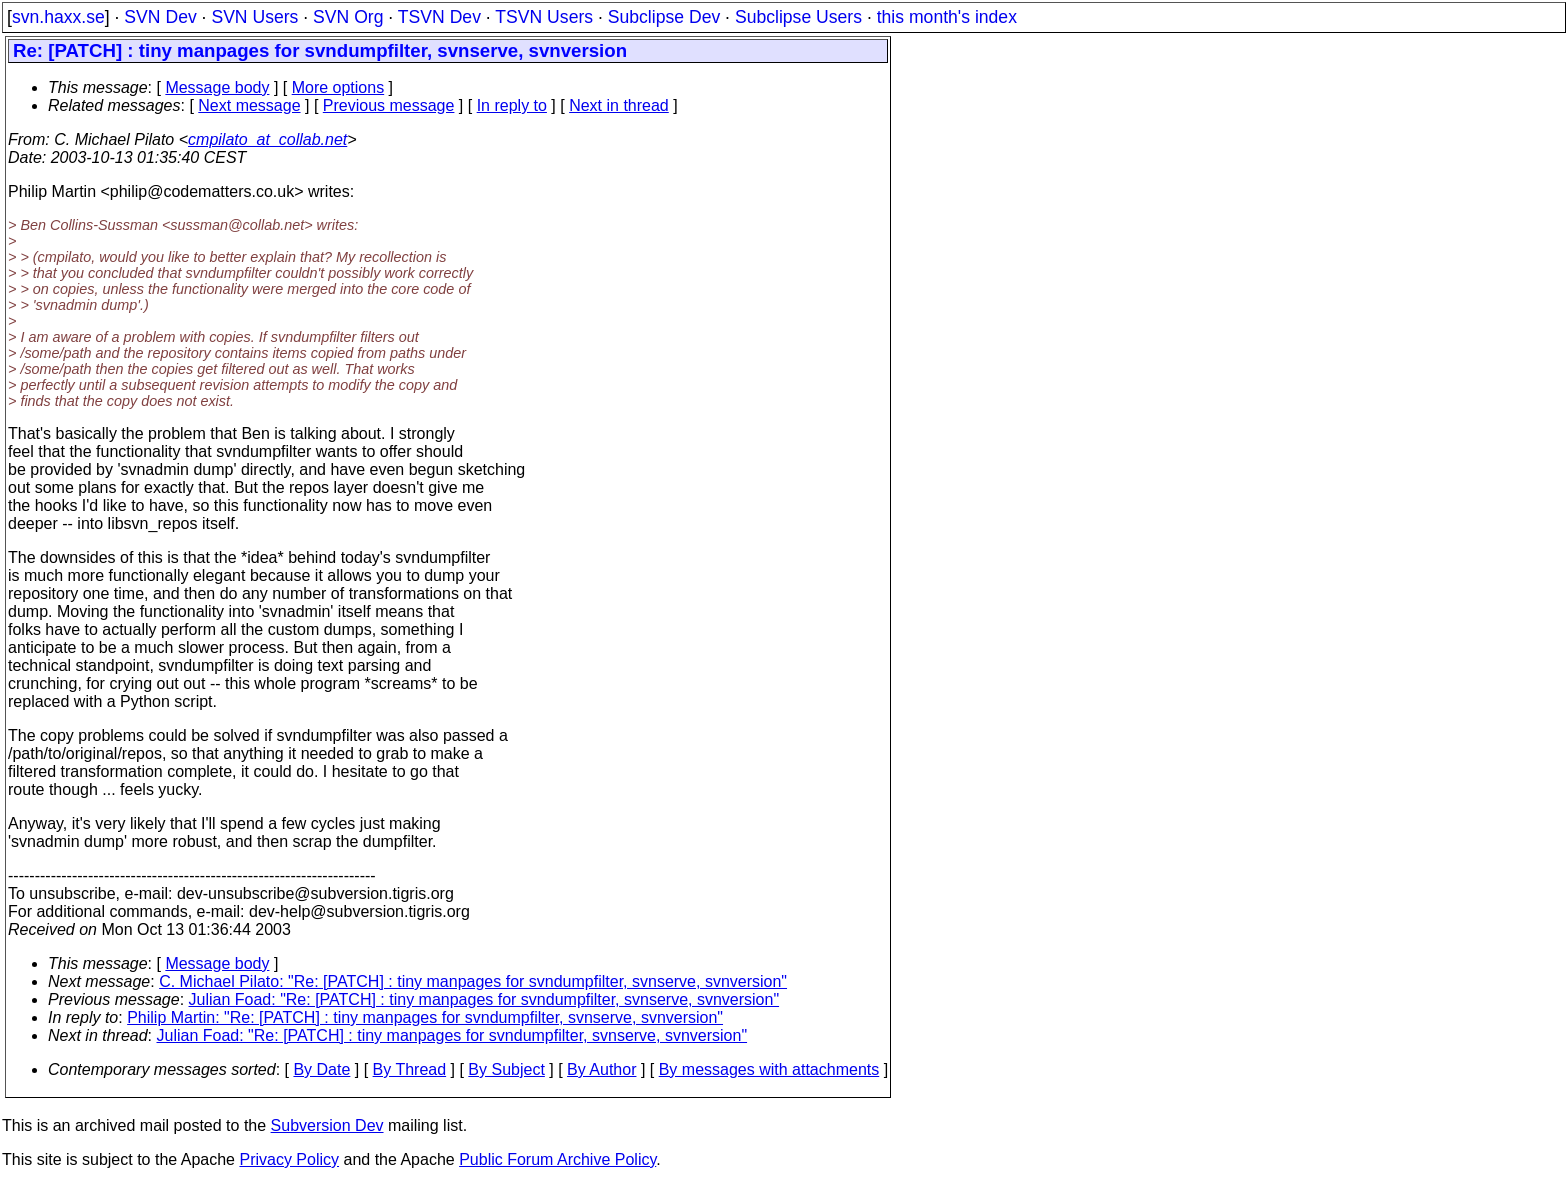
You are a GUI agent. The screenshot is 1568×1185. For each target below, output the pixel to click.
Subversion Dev (327, 1125)
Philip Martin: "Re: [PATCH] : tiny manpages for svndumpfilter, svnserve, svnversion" (425, 1017)
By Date (321, 1069)
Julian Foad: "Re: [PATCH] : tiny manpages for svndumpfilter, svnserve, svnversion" (484, 999)
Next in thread (619, 105)
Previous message (389, 105)
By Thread (410, 1069)
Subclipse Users (798, 17)
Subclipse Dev (664, 17)
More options (338, 87)
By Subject (506, 1069)
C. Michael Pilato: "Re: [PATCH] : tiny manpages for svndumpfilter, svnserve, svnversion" (473, 981)
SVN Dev (160, 17)
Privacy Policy (289, 1159)
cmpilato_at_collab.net (267, 139)
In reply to (512, 105)
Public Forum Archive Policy (557, 1159)
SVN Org (348, 17)
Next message (249, 105)
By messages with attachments (769, 1069)
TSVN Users (544, 17)
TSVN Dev (439, 17)
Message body (217, 87)
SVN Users (254, 17)
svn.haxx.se (58, 17)
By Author (601, 1069)
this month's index (947, 17)
